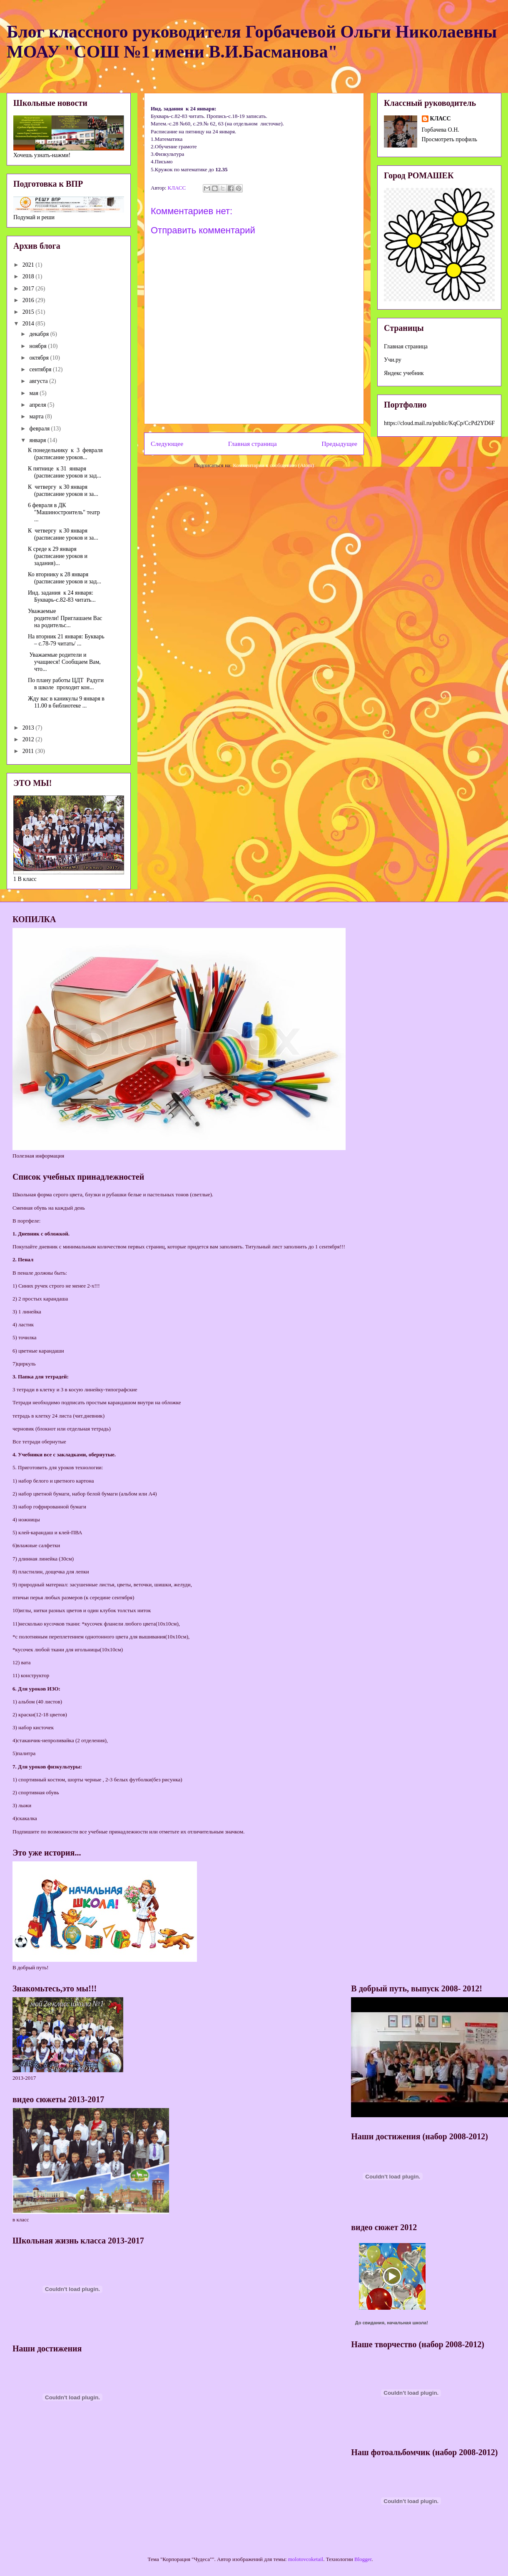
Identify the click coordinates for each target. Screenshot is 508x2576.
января (38, 440)
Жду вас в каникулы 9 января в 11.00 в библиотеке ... (66, 702)
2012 (29, 739)
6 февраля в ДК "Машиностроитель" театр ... (64, 512)
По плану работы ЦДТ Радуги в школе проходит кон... (66, 683)
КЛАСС (440, 118)
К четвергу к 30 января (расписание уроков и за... (63, 490)
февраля (40, 428)
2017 (29, 288)
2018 (29, 276)
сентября (41, 369)
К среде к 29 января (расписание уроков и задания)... (57, 556)
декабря (39, 334)
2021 (29, 265)
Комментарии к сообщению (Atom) (273, 465)
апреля (38, 405)
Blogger (362, 2559)
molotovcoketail (305, 2559)
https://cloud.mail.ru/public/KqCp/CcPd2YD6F (439, 423)
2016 (29, 300)
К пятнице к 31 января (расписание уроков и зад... (64, 472)
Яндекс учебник (404, 373)
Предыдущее (339, 443)
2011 (28, 751)
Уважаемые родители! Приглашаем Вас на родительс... (66, 618)
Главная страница (252, 443)
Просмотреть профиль (449, 139)
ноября (38, 346)
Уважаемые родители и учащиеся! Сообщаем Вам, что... (64, 662)
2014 (29, 323)
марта (37, 416)
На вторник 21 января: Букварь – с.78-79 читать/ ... (66, 640)
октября (39, 358)
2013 (29, 728)
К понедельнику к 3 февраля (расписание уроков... (65, 453)
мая (34, 393)
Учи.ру (392, 360)
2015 (29, 312)
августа (39, 381)
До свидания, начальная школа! (391, 2322)
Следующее (167, 443)
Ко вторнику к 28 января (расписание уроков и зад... (64, 578)
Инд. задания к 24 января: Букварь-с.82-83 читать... (62, 596)
